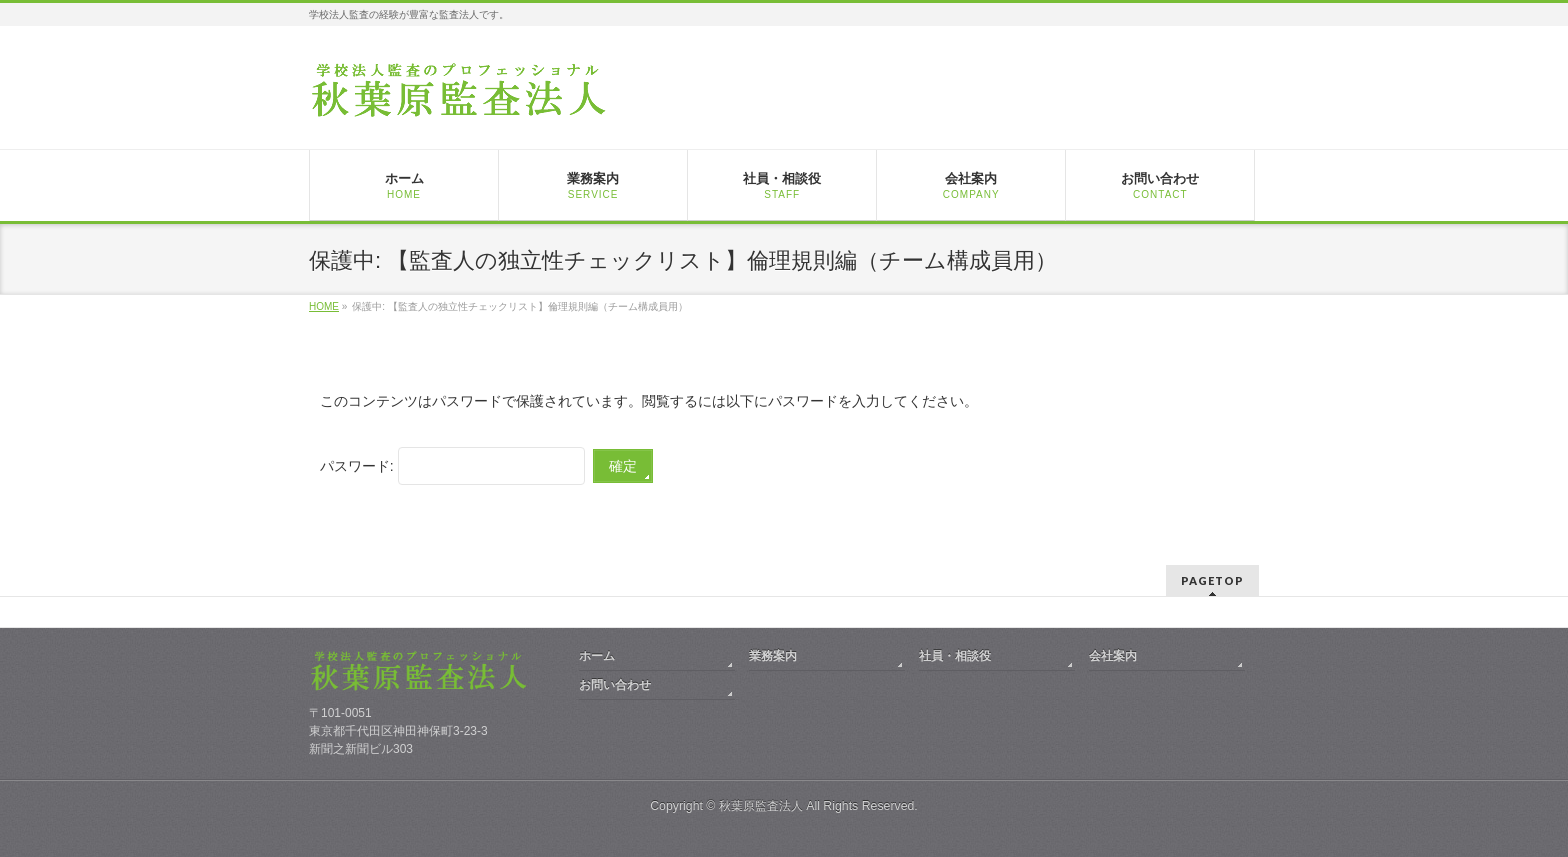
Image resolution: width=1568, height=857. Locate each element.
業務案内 (773, 656)
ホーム (597, 656)
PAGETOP (1212, 580)
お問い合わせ (615, 685)
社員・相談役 (955, 656)
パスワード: (452, 466)
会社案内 (1113, 656)
